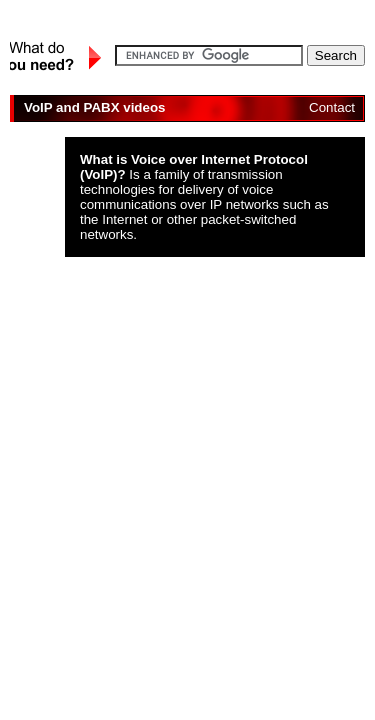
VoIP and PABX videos (94, 107)
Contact (332, 107)
